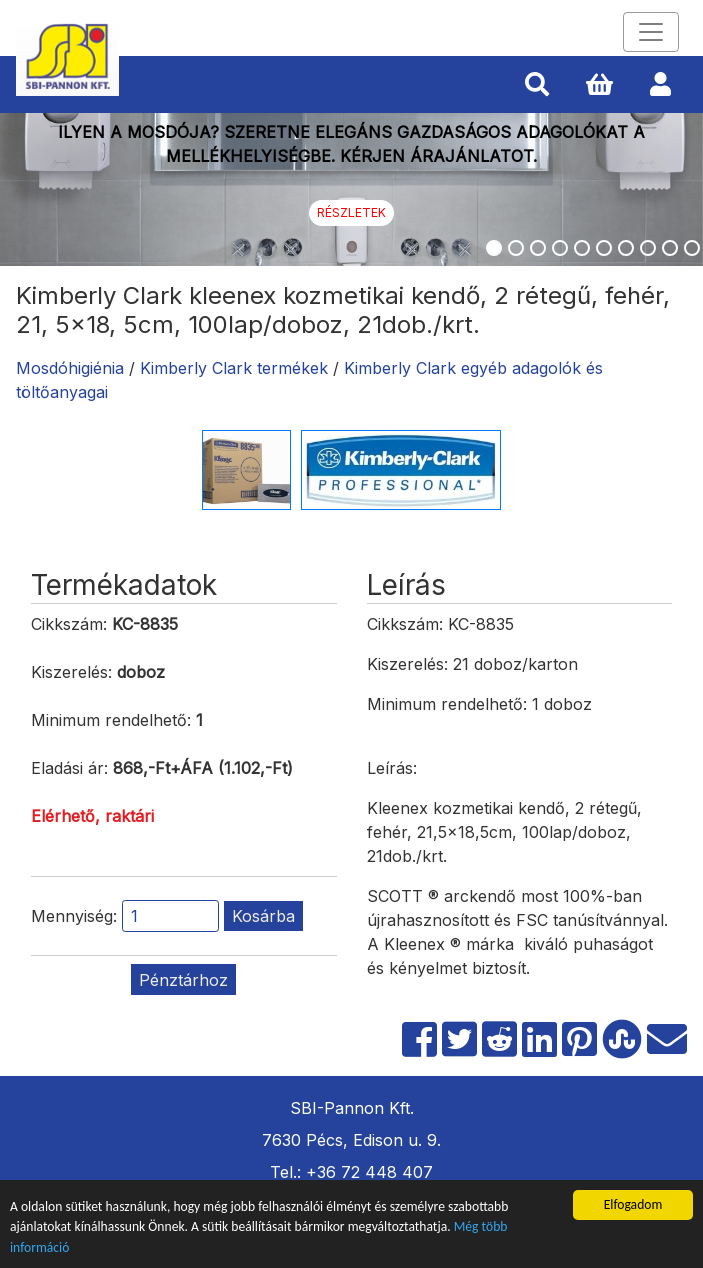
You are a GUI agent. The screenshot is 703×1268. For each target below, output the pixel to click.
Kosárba (263, 916)
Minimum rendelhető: (111, 720)
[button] (537, 85)
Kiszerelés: (71, 672)
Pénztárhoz (183, 980)
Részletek (351, 212)
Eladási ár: (69, 768)
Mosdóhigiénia (70, 368)
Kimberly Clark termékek (234, 368)
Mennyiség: (74, 916)
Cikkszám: (69, 624)
